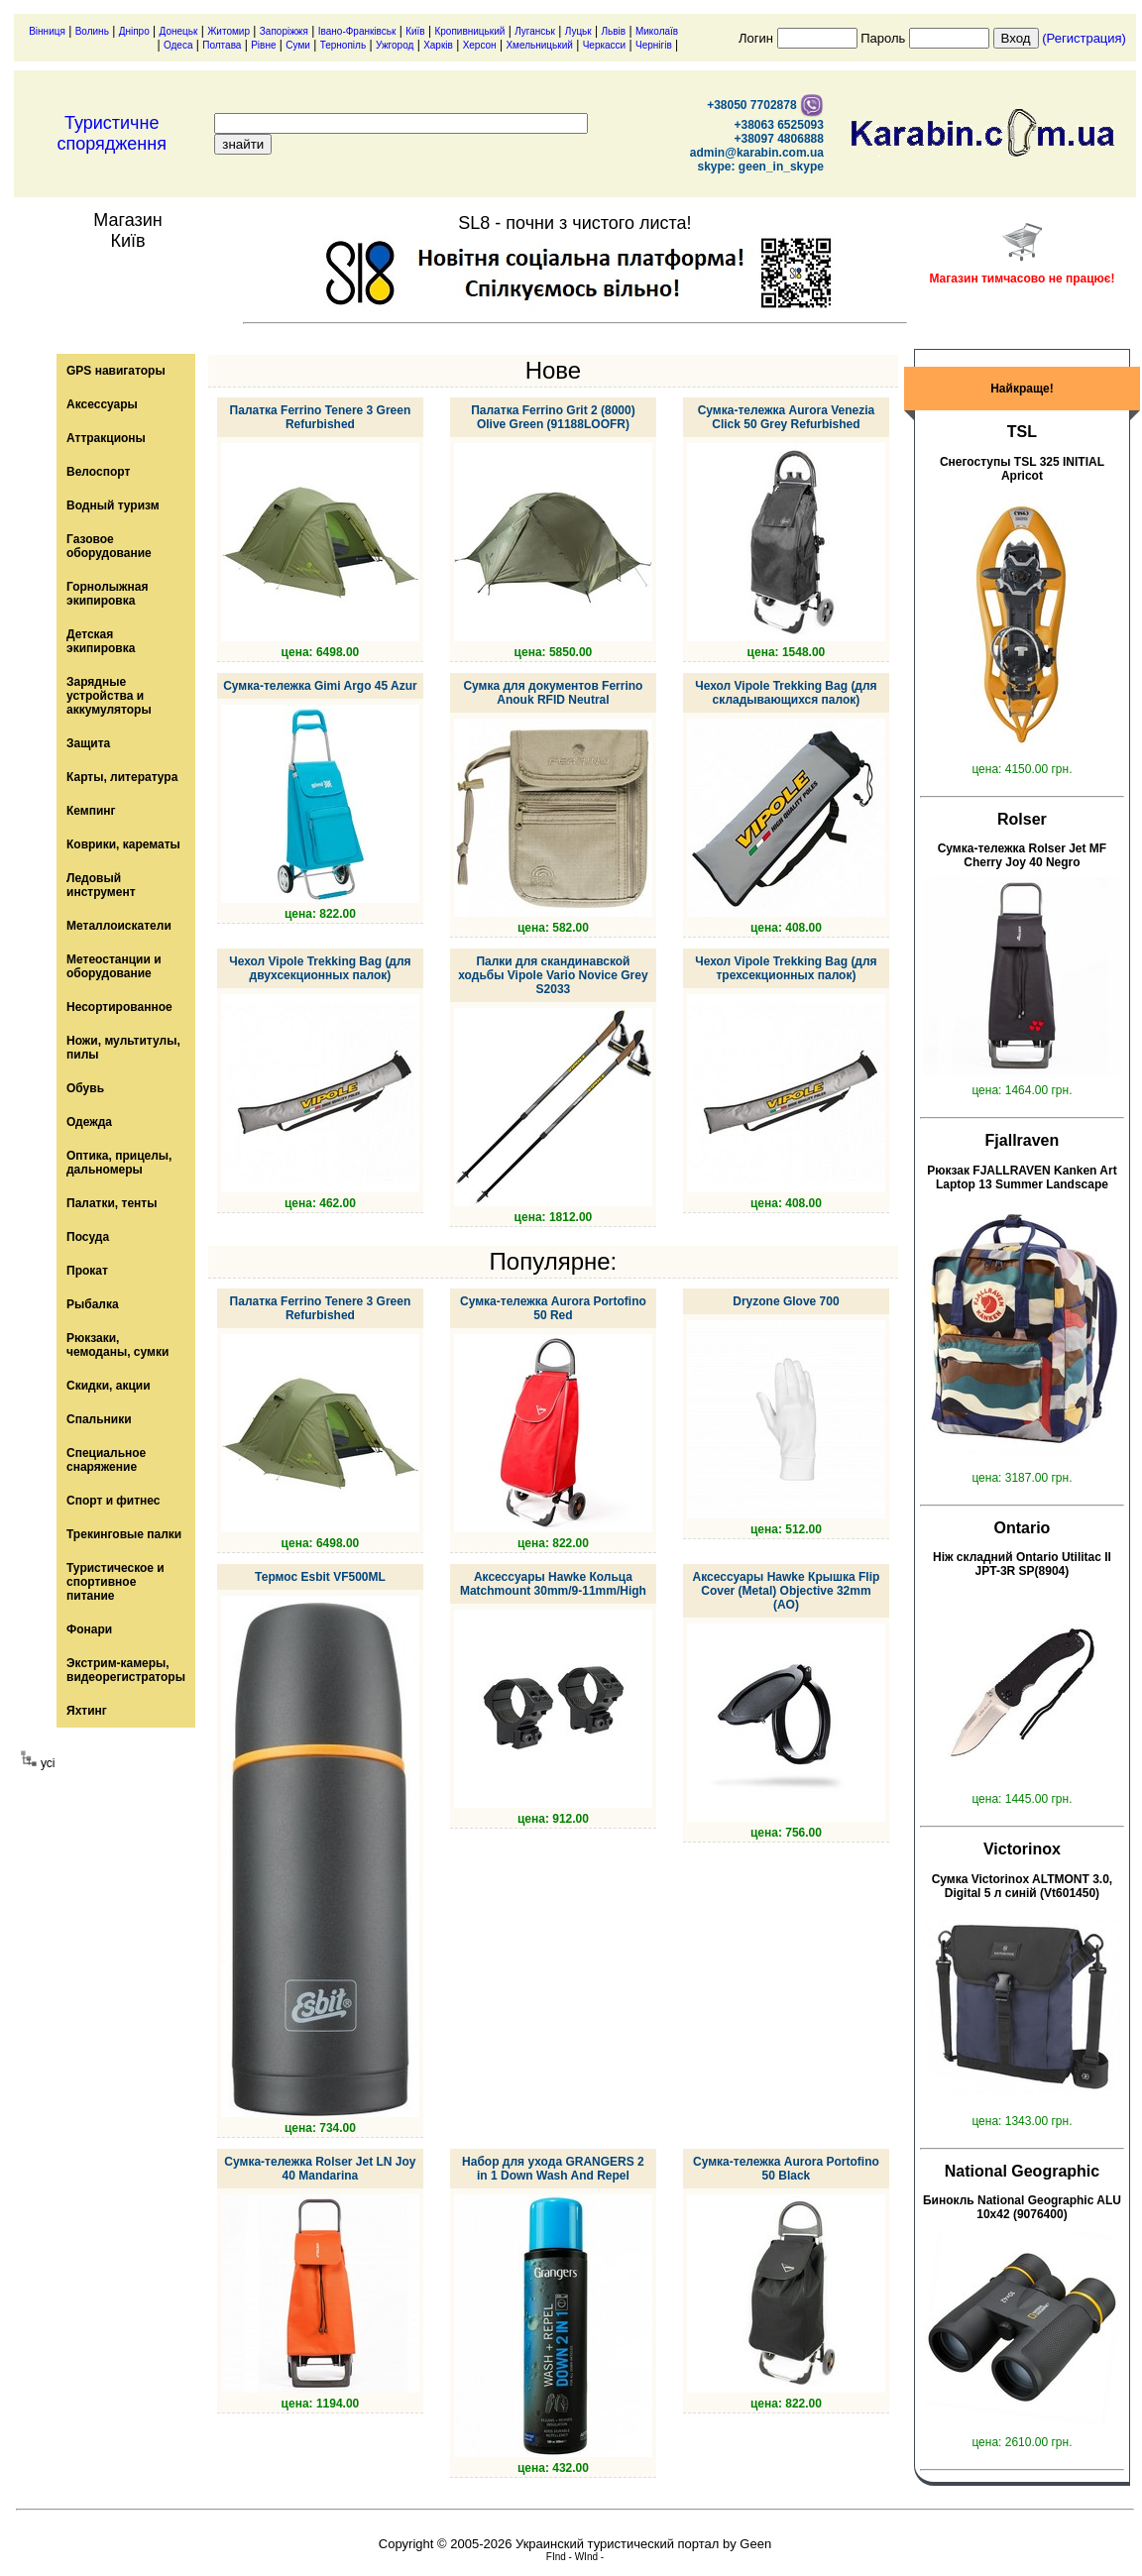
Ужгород (394, 45)
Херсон (480, 45)
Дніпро (134, 31)
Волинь (92, 31)
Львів (614, 31)
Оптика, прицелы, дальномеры (118, 1162)
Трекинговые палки (123, 1534)
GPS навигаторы (116, 371)
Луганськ (534, 31)
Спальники (99, 1419)
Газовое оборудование (109, 546)
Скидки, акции (108, 1386)
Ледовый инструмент (101, 885)
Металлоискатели (118, 926)
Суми (298, 45)
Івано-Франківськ (357, 31)
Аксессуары (102, 404)
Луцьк (578, 31)
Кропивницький (469, 31)
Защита (88, 743)
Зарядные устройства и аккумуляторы (109, 696)
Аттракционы (106, 438)
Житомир (228, 31)
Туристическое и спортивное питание (115, 1582)
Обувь (85, 1088)
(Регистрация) (1084, 38)
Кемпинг (91, 811)
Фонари (89, 1629)
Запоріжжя (284, 31)
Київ (415, 31)
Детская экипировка (100, 641)
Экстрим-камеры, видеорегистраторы (125, 1670)
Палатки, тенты (111, 1203)
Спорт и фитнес (113, 1501)
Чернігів (653, 45)
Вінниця (47, 31)
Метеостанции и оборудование (114, 966)
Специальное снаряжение (106, 1460)
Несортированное (119, 1007)
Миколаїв (656, 31)
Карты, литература (121, 777)
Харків (438, 45)
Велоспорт (98, 472)
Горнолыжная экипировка (107, 594)
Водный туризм (113, 505)
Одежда (89, 1122)
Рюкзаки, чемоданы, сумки (117, 1345)
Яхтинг (86, 1711)
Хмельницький (539, 45)
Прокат (87, 1271)
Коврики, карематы (123, 844)
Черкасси (605, 45)
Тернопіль (343, 45)
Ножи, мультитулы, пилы (123, 1048)
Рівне (263, 45)
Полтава (221, 45)
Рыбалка (92, 1304)
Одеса (178, 45)
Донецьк (179, 31)
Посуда (87, 1237)
